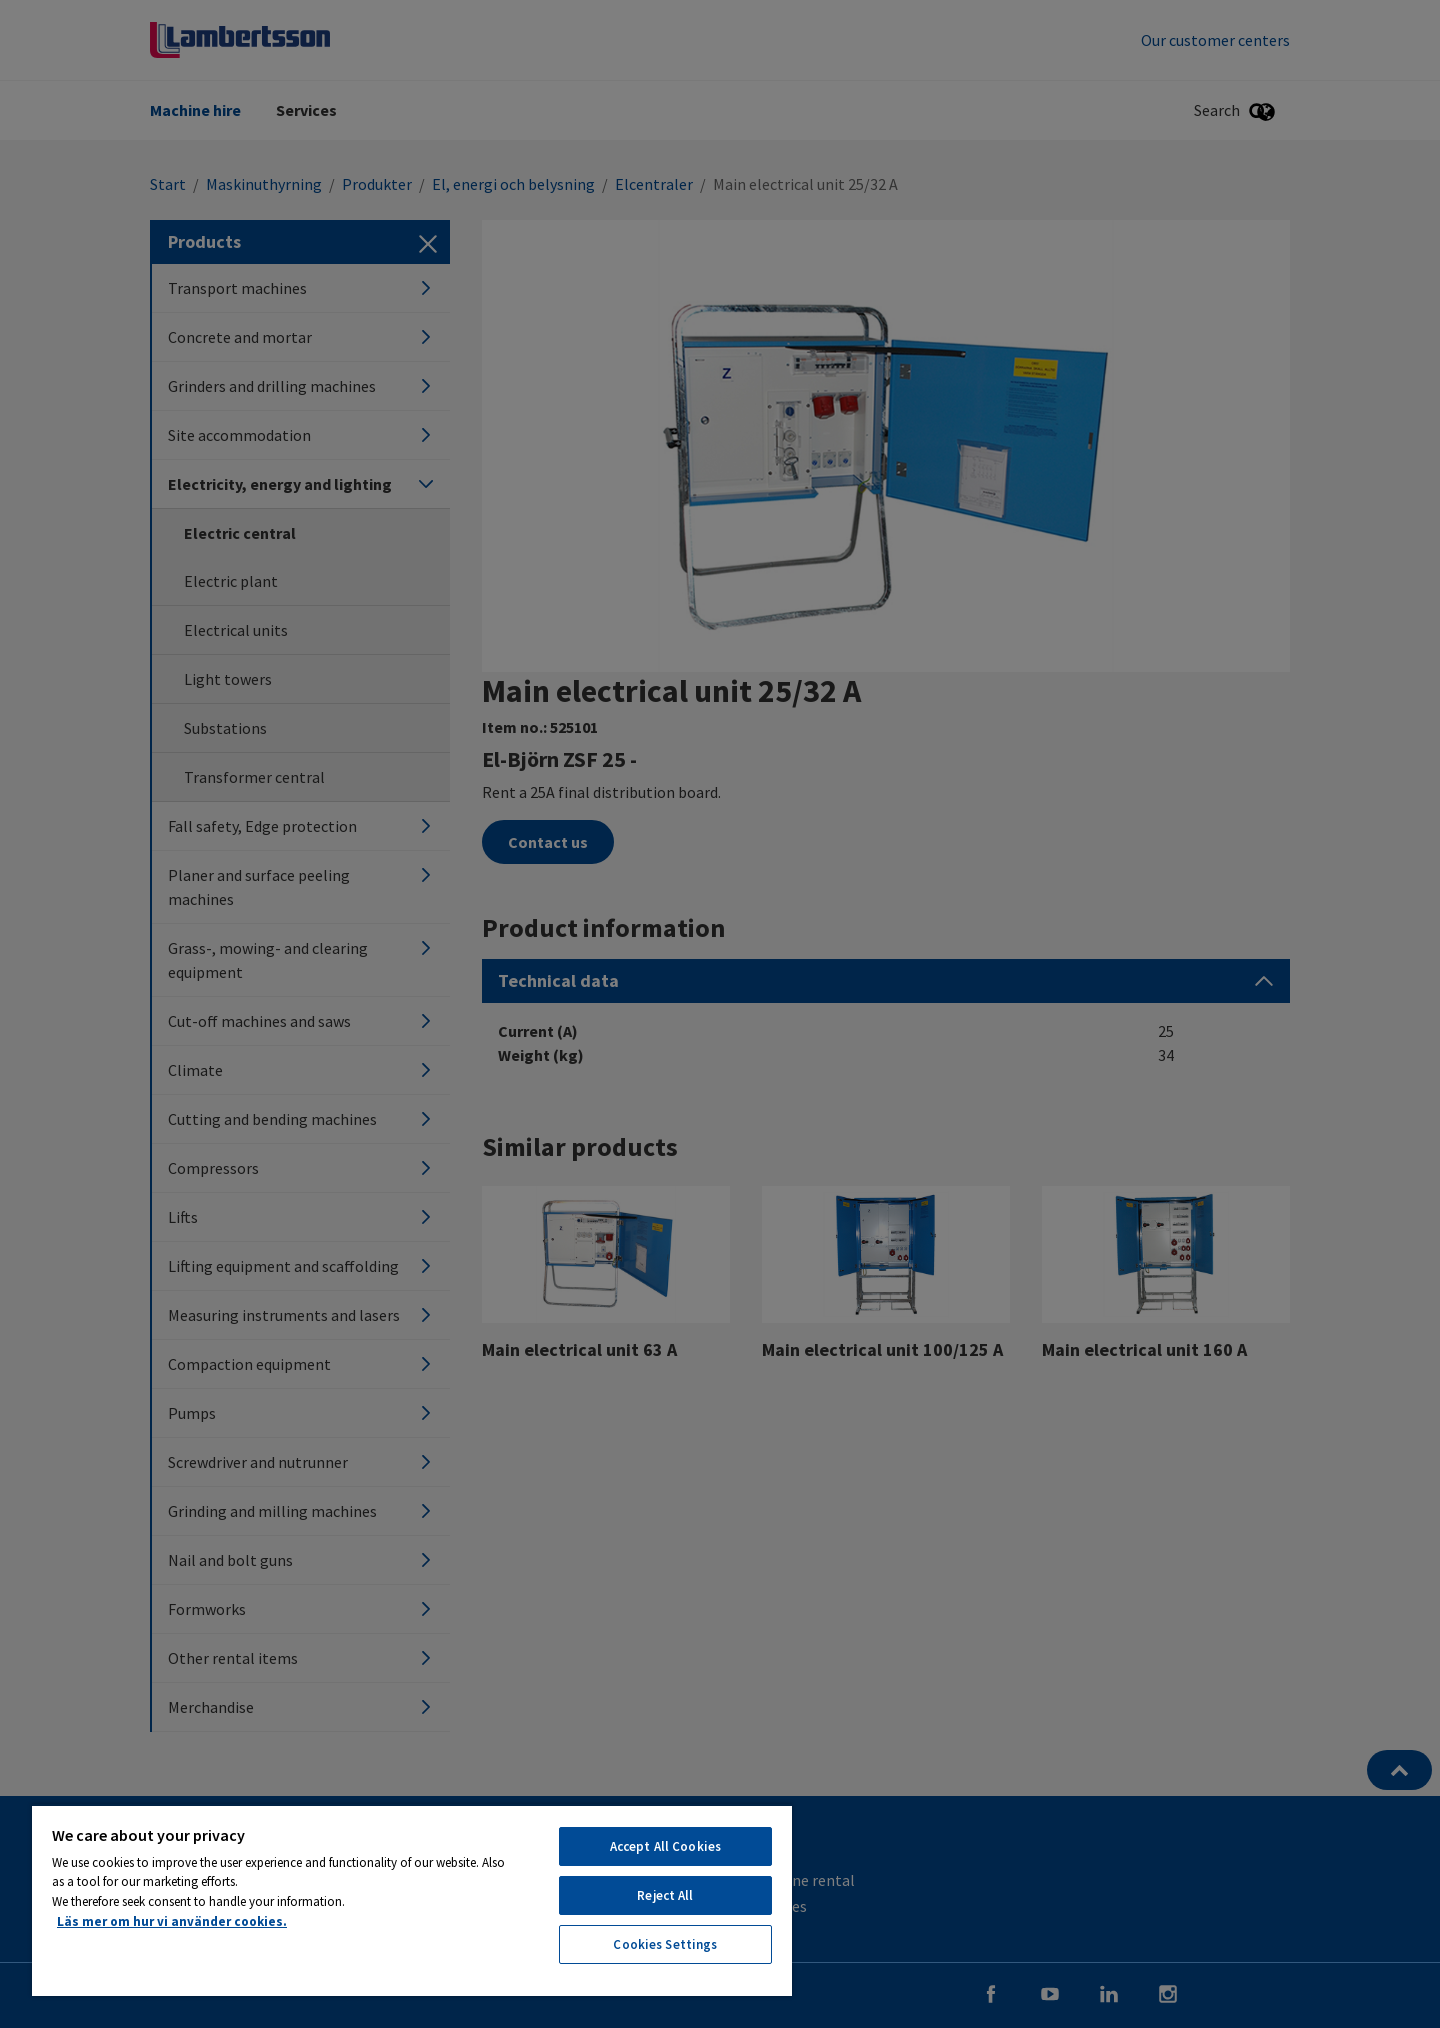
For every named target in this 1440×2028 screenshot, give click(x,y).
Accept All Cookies (665, 1846)
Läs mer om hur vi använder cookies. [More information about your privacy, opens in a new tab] (172, 1921)
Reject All (665, 1895)
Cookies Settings (665, 1944)
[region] (412, 1900)
